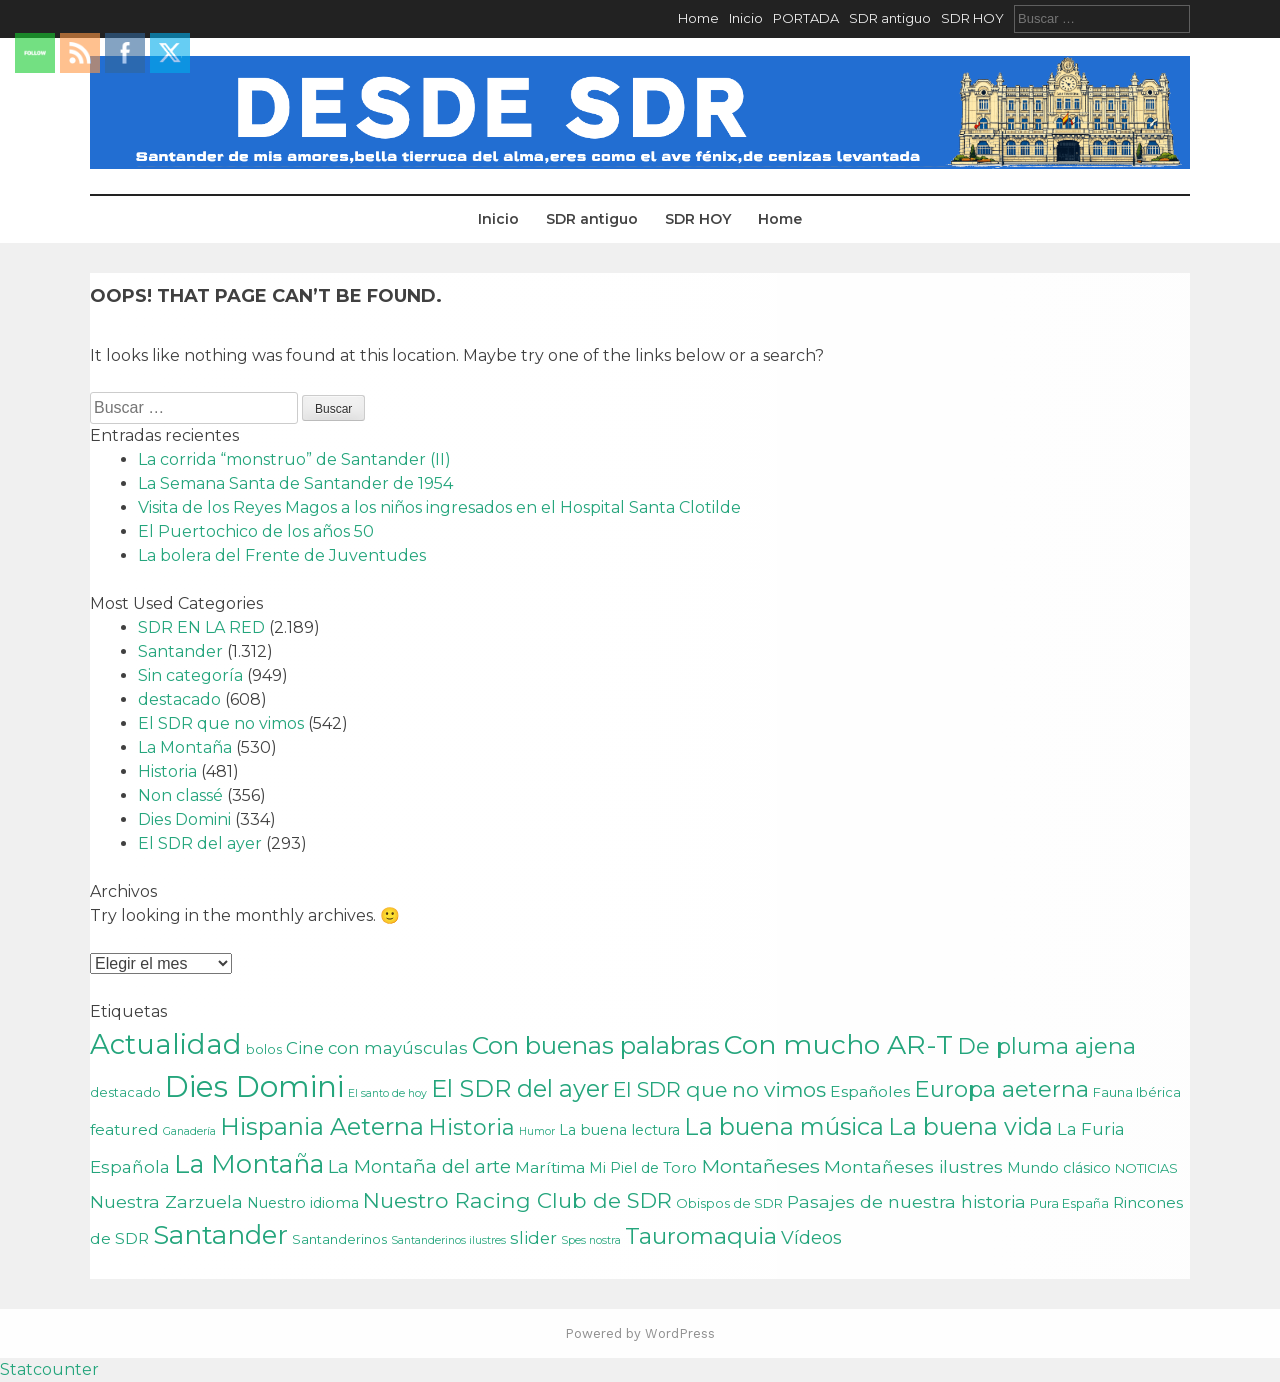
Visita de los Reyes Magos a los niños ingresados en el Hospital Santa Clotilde (439, 507)
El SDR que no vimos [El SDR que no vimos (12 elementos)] (719, 1089)
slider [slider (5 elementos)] (533, 1238)
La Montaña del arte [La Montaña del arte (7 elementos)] (419, 1166)
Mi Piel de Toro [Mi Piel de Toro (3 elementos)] (643, 1168)
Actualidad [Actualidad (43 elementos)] (166, 1044)
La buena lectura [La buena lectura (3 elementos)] (619, 1130)
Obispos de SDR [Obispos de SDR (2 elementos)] (729, 1203)
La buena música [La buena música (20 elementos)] (784, 1126)
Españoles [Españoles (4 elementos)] (870, 1091)
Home (698, 18)
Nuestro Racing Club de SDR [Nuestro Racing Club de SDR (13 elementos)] (517, 1200)
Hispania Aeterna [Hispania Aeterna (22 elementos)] (322, 1126)
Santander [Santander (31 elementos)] (220, 1235)
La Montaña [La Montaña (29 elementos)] (249, 1163)
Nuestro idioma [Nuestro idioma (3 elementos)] (303, 1203)
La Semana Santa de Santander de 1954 (295, 483)
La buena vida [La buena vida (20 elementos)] (970, 1126)
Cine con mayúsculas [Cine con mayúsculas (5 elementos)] (377, 1048)
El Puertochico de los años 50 (256, 531)
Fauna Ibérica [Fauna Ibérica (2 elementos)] (1137, 1092)
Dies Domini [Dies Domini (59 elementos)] (254, 1086)
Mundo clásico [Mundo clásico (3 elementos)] (1059, 1168)
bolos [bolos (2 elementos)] (264, 1049)
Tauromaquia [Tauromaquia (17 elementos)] (701, 1236)
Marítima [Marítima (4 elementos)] (550, 1167)
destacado (179, 699)
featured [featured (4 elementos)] (124, 1129)
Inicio (746, 18)
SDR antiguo (890, 18)
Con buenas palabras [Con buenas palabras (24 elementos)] (596, 1045)
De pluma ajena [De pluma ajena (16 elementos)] (1046, 1046)
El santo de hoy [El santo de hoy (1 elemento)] (387, 1093)
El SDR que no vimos (221, 723)
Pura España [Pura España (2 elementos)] (1069, 1203)
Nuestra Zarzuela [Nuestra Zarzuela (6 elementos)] (166, 1201)
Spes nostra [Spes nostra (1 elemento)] (591, 1240)
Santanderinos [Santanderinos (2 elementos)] (339, 1239)
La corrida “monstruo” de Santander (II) (294, 459)
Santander (180, 651)
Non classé (180, 795)
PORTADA (806, 18)
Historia (167, 771)
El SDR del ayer (200, 843)
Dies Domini (184, 819)
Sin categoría (190, 675)
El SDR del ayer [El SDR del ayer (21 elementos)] (520, 1088)
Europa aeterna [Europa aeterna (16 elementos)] (1001, 1089)
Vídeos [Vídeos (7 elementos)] (811, 1237)
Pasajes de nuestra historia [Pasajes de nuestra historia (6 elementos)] (906, 1201)
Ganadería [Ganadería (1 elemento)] (189, 1131)
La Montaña (185, 747)
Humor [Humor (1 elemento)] (537, 1131)
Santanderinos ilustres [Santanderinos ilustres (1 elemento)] (448, 1240)
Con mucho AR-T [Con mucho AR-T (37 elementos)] (838, 1044)
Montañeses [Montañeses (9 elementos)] (760, 1166)
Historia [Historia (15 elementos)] (471, 1127)
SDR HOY (972, 18)
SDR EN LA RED (201, 627)
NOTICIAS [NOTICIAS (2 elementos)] (1146, 1168)
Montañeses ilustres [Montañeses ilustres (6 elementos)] (913, 1166)
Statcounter (49, 1369)
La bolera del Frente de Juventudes (282, 555)
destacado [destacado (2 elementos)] (125, 1092)
